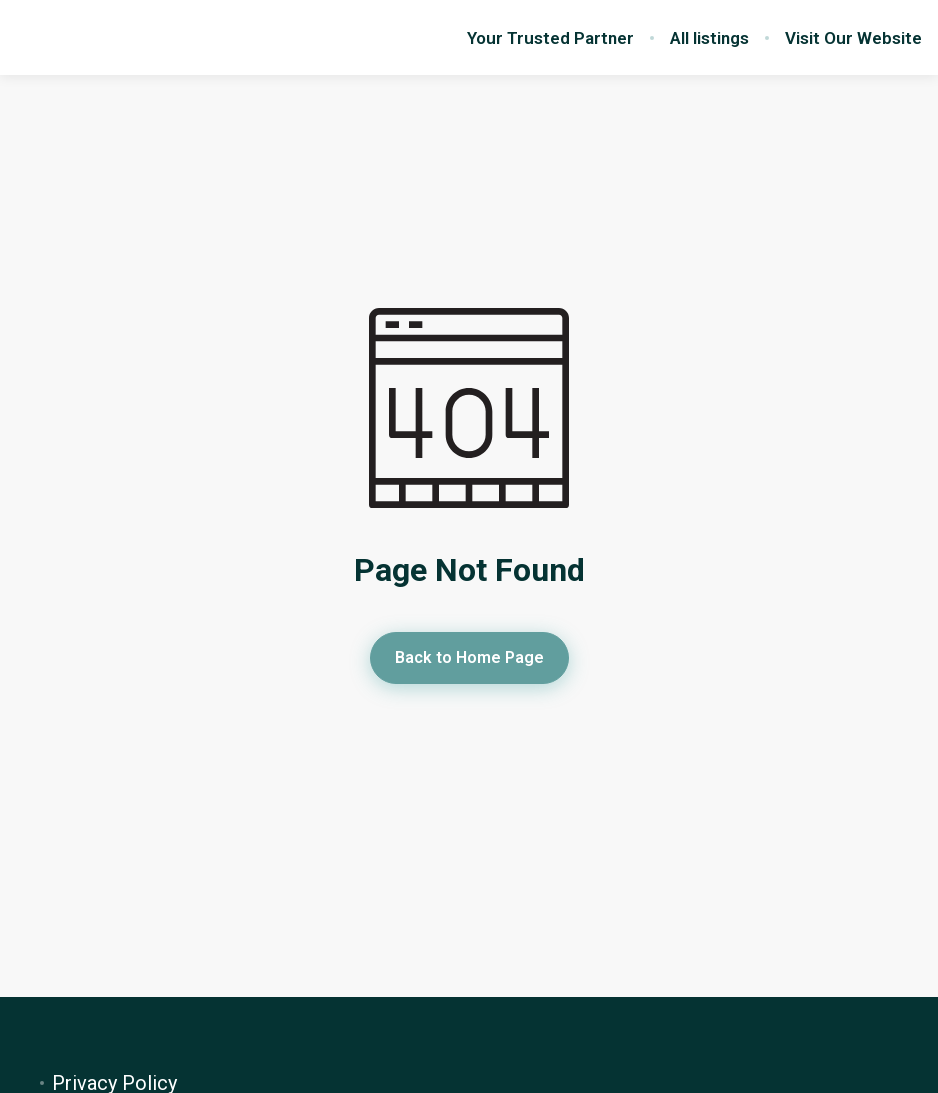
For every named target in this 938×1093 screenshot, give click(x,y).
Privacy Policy (114, 1083)
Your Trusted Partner (550, 38)
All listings (709, 38)
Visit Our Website (853, 38)
